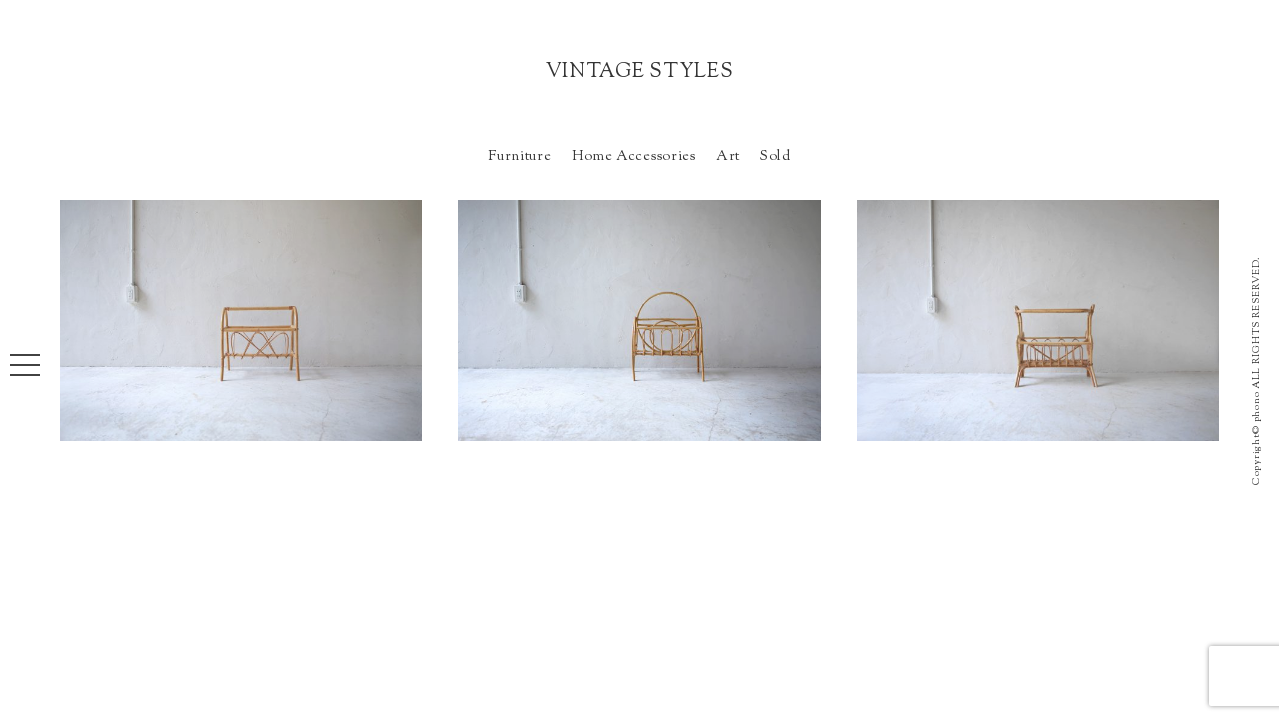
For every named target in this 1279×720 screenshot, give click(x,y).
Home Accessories (634, 156)
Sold (775, 156)
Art (728, 156)
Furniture (519, 156)
